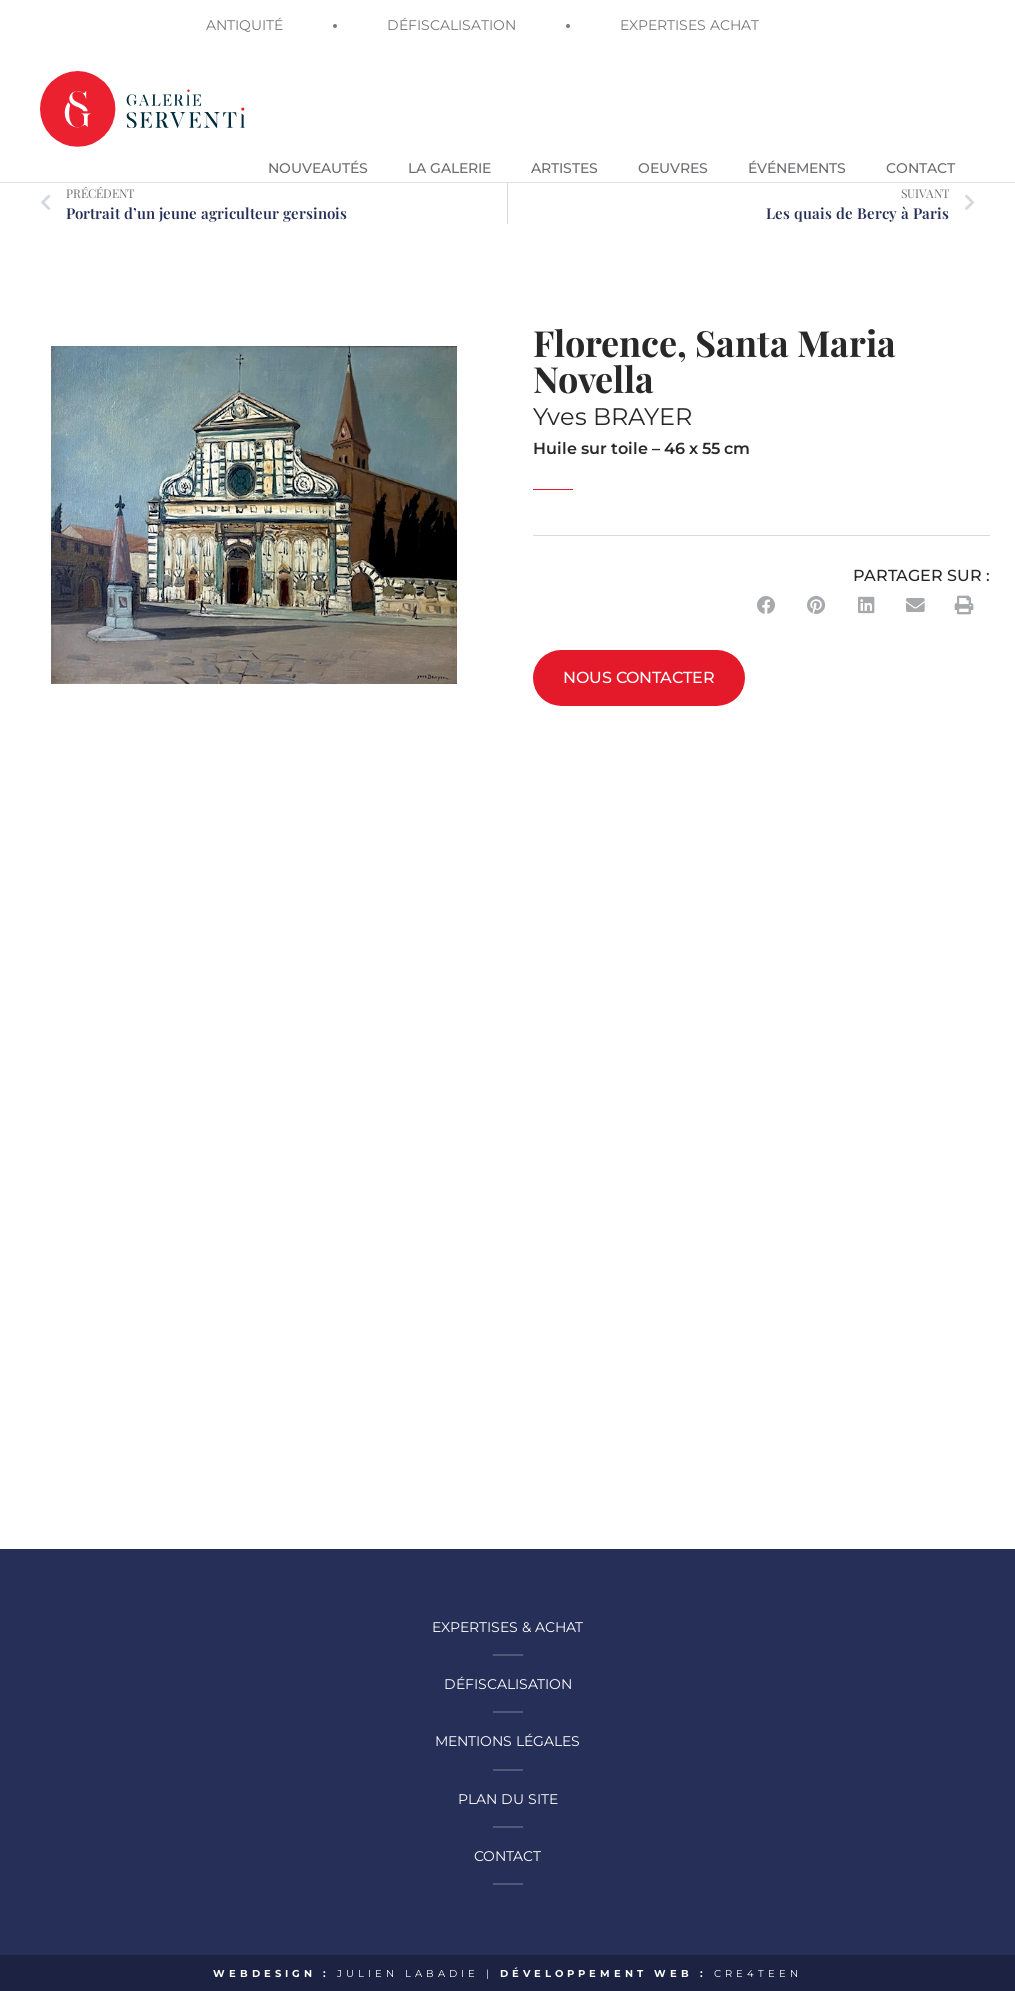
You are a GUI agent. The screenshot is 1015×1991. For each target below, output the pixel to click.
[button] (767, 604)
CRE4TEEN (758, 1970)
